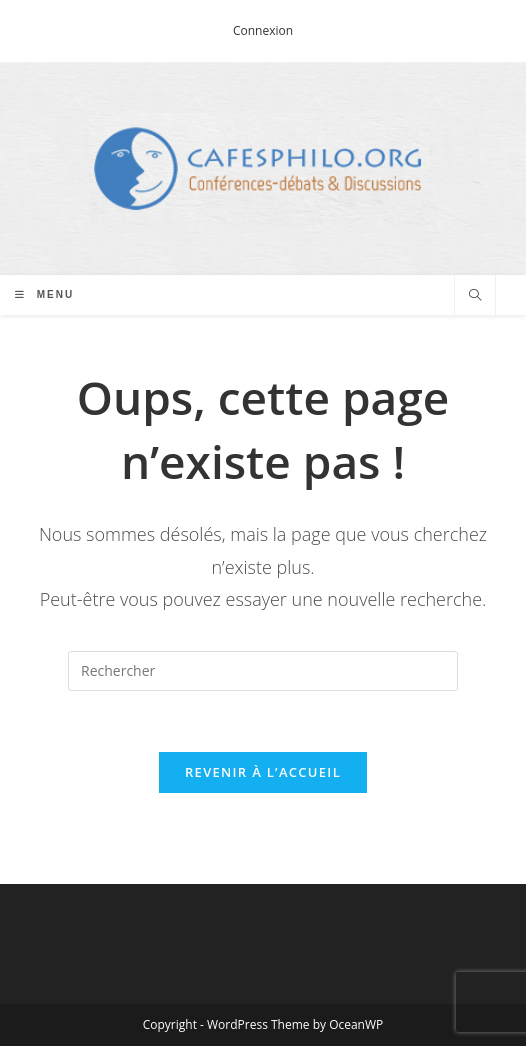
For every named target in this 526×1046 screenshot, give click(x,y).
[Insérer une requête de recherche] (263, 671)
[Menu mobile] (44, 294)
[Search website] (475, 296)
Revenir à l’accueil (263, 772)
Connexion (263, 30)
